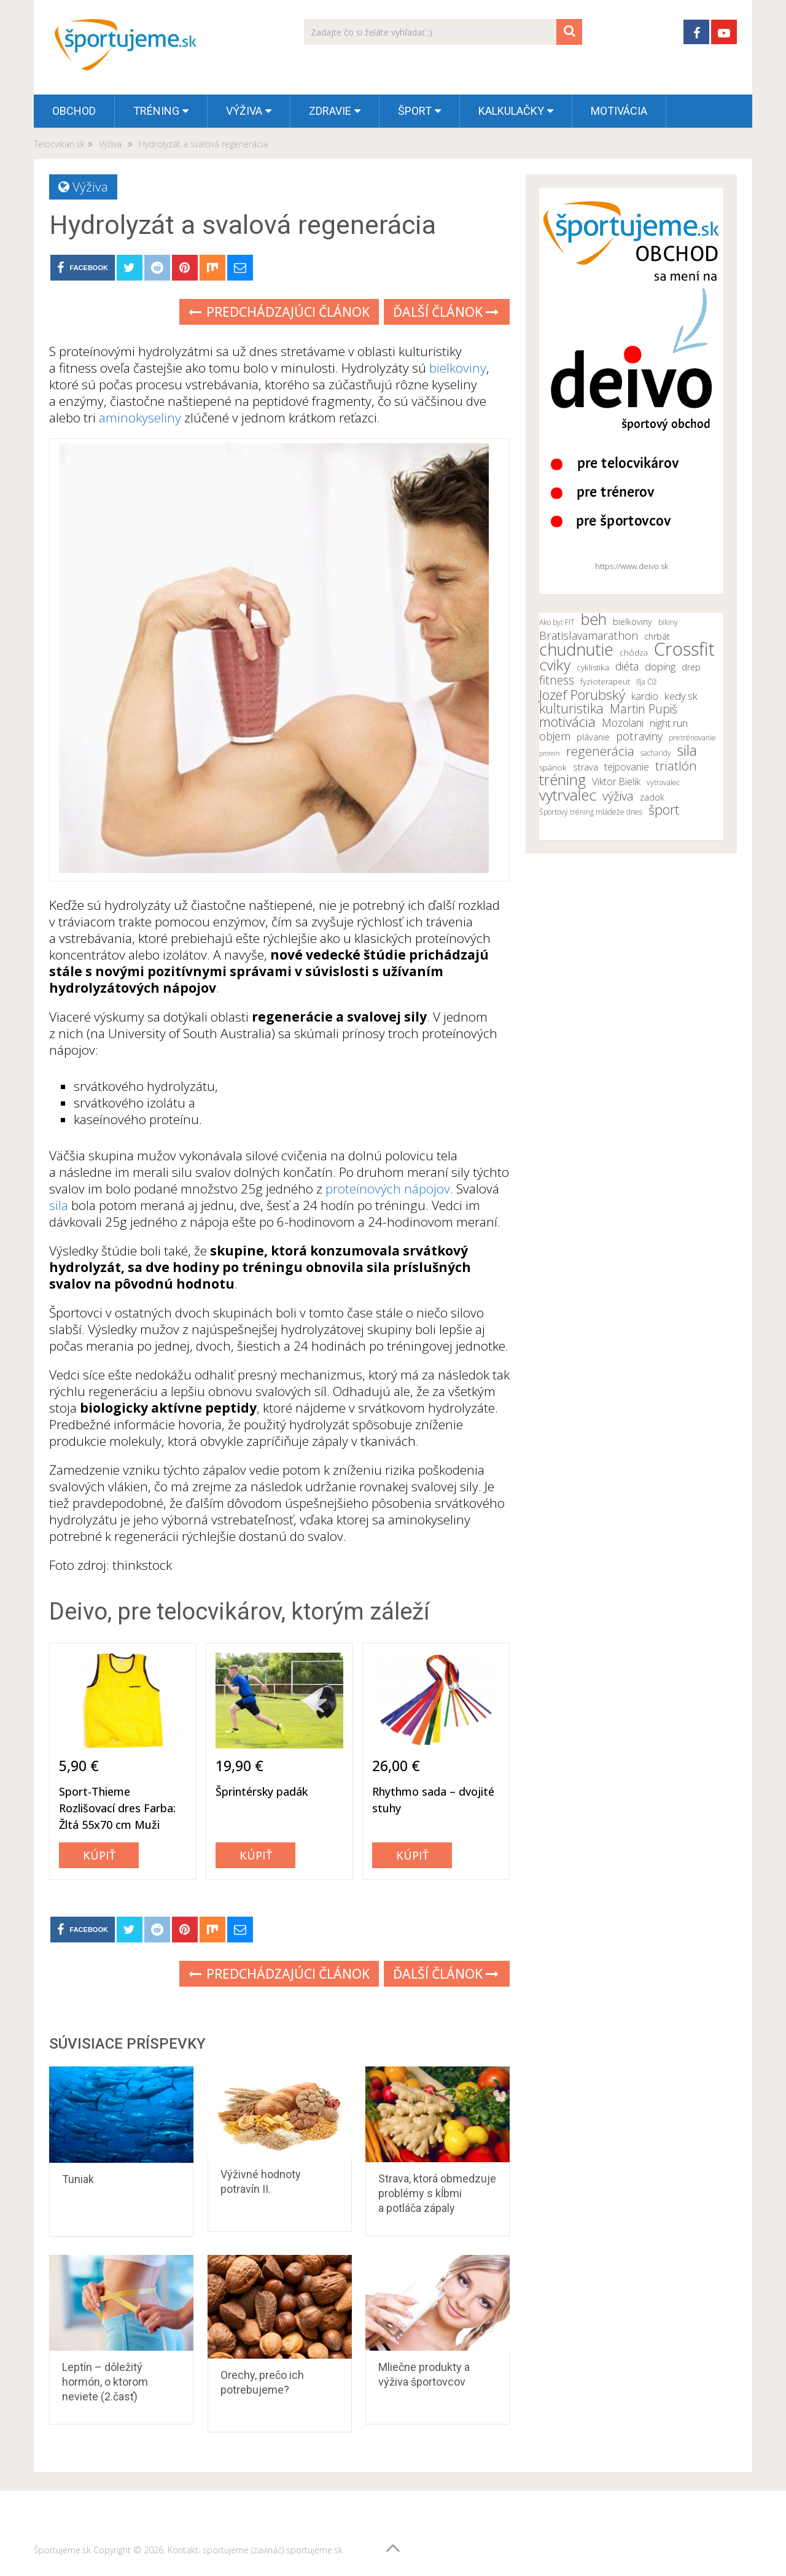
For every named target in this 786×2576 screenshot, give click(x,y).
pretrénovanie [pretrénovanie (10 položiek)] (692, 737)
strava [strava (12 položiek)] (585, 767)
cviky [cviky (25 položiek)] (554, 665)
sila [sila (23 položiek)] (687, 750)
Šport (415, 110)
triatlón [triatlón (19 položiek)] (676, 765)
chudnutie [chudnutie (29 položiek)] (576, 649)
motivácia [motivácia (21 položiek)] (567, 721)
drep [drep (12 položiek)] (691, 667)
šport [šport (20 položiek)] (663, 810)
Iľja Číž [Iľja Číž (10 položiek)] (646, 682)
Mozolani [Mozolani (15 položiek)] (623, 722)
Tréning (156, 110)
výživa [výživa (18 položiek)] (618, 796)
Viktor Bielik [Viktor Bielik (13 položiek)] (616, 781)
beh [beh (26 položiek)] (594, 619)
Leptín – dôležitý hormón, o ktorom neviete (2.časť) (105, 2382)
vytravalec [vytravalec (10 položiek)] (663, 782)
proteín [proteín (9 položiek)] (549, 753)
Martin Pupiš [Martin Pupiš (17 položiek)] (643, 709)
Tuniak (78, 2179)
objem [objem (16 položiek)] (554, 736)
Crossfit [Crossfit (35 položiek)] (684, 649)
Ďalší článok (446, 311)
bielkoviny (457, 367)
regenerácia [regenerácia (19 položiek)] (600, 751)
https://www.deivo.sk (631, 566)
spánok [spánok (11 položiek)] (553, 767)
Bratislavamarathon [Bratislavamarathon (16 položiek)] (588, 635)
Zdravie (330, 110)
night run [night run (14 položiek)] (669, 723)
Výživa (244, 110)
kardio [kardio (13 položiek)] (644, 696)
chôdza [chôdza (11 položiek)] (634, 652)
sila (58, 1205)
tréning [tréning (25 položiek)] (562, 780)
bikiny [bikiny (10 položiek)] (668, 622)
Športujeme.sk (62, 2550)
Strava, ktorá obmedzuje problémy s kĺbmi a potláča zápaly (437, 2193)
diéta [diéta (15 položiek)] (627, 666)
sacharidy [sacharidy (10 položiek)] (655, 753)
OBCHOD (74, 110)
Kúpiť (99, 1855)
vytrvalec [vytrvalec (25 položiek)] (567, 795)
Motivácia (619, 110)
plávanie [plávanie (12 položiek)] (593, 737)
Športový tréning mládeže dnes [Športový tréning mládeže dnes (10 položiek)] (590, 812)
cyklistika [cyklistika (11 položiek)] (593, 667)
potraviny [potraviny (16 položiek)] (639, 736)
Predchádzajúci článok (279, 311)
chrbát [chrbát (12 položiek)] (657, 636)
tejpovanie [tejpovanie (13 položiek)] (626, 767)
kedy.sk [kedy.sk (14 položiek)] (681, 696)
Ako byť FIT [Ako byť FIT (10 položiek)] (557, 622)
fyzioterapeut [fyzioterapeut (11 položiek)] (605, 681)
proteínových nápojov (386, 1188)
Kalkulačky (511, 110)
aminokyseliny (140, 417)
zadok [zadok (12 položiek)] (652, 797)
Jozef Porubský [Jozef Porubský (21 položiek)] (582, 694)
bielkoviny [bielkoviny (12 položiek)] (632, 621)
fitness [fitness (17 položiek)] (556, 680)
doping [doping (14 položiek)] (660, 667)
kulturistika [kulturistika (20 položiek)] (571, 708)
